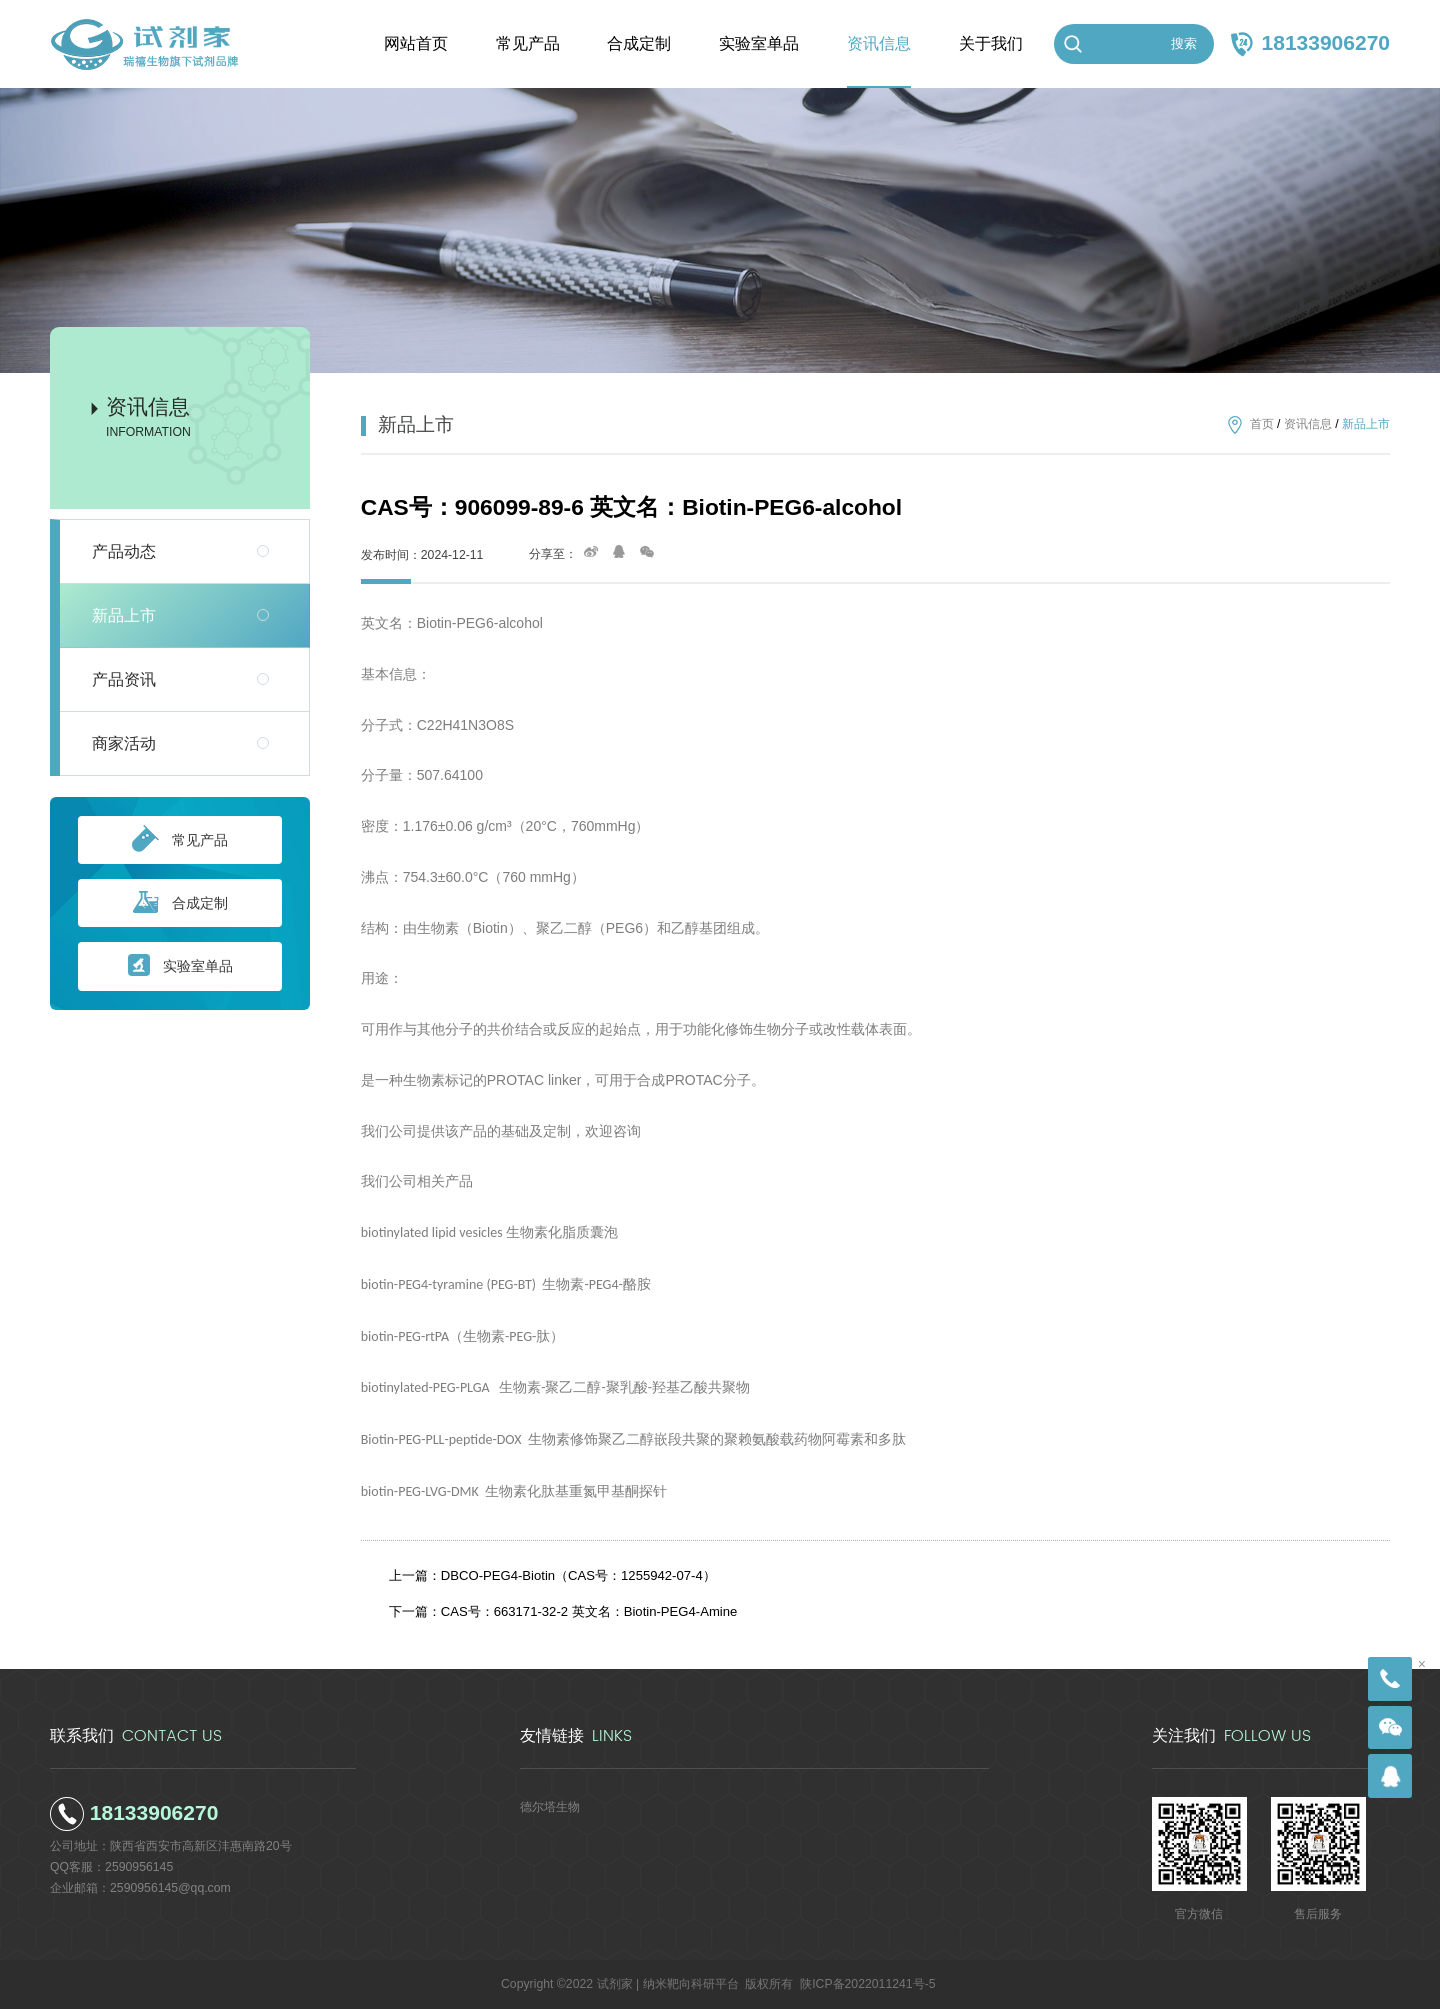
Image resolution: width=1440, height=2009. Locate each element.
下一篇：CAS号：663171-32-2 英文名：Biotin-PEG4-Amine (563, 1611)
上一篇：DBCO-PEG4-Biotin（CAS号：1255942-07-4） (552, 1575)
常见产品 (180, 840)
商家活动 (124, 743)
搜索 (1184, 43)
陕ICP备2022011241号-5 (867, 1984)
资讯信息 (1308, 425)
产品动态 (124, 551)
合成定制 (180, 903)
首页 (1262, 425)
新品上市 (124, 615)
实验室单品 (180, 966)
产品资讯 (124, 679)
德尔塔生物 (550, 1807)
